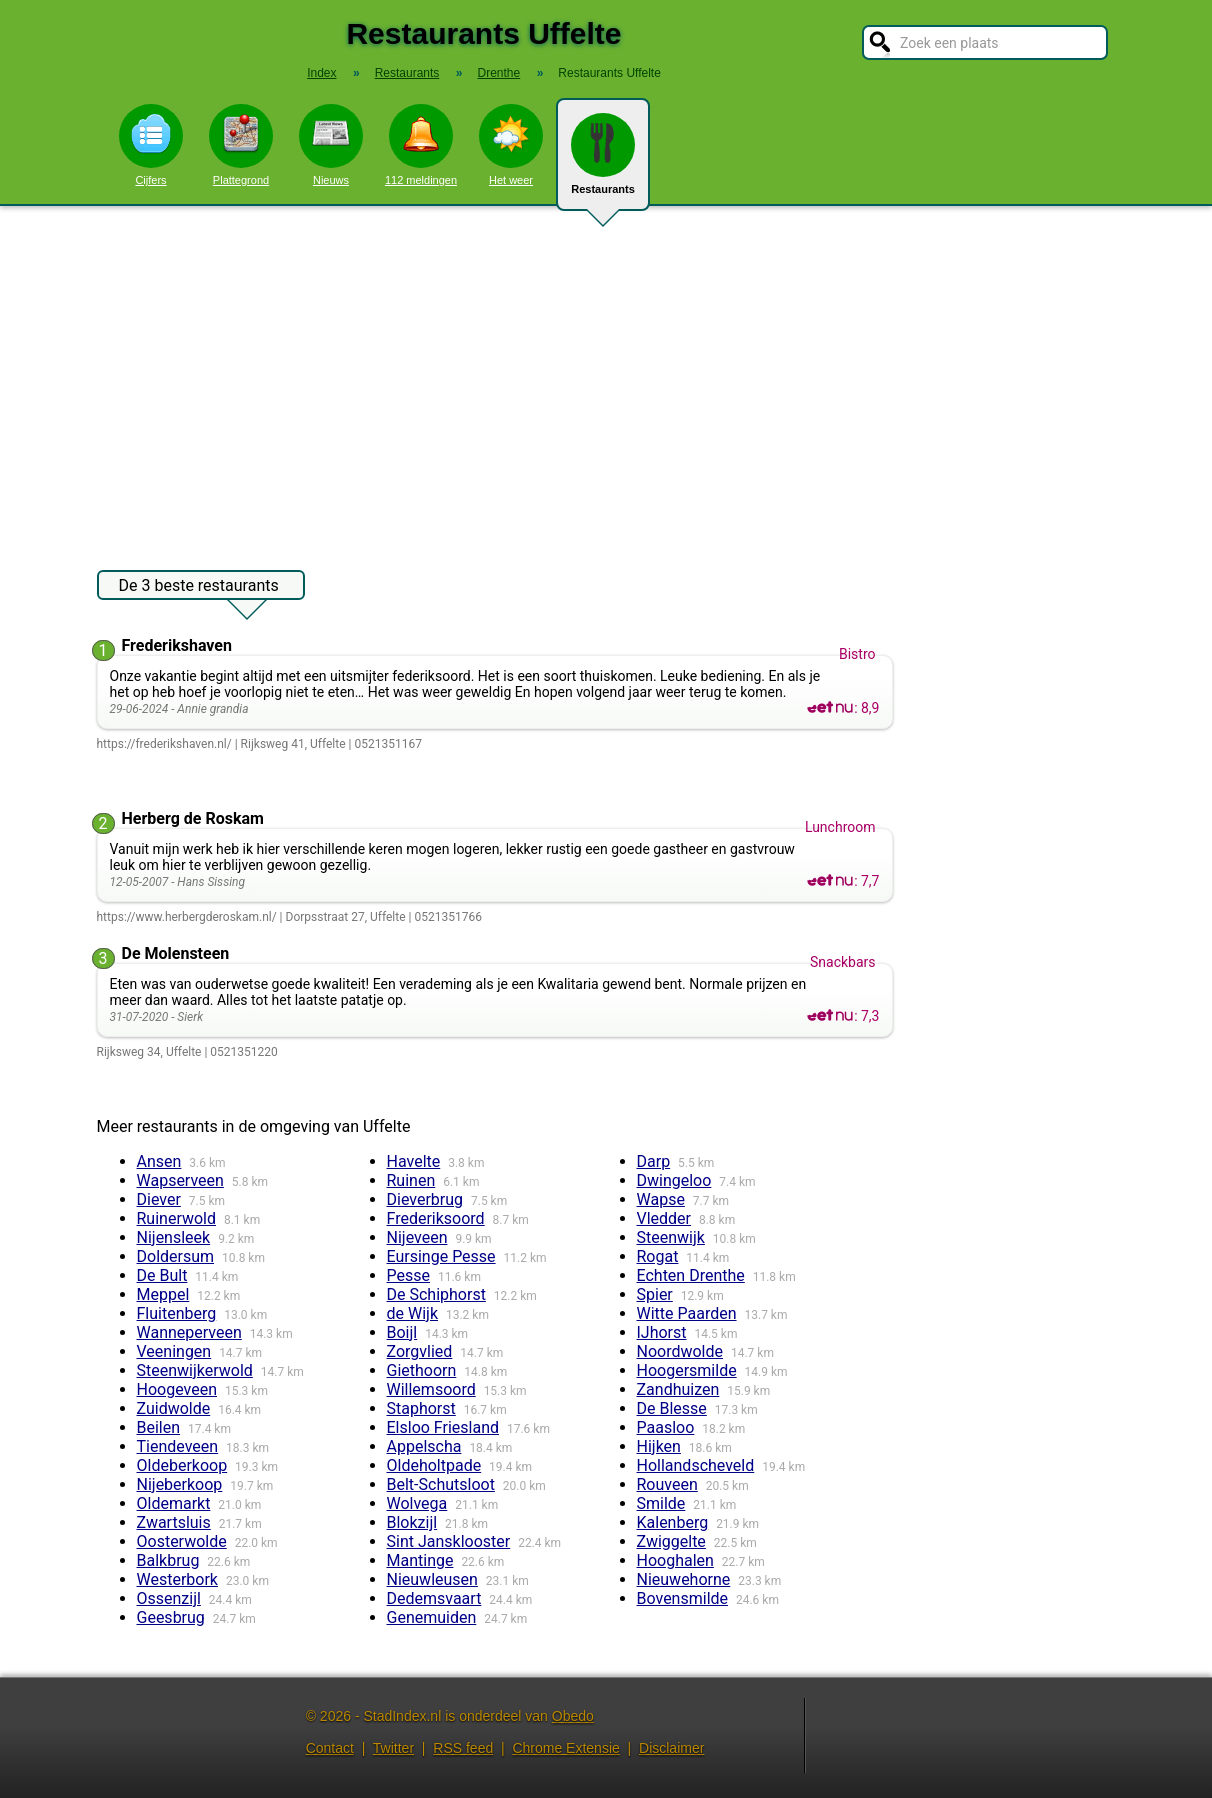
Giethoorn (422, 1370)
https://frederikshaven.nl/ (164, 744)
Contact (330, 1748)
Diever (159, 1199)
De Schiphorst (436, 1294)
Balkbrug (168, 1560)
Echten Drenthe (691, 1275)
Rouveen (667, 1484)
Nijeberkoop (180, 1484)
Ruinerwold (177, 1218)
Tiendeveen (178, 1446)
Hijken (659, 1446)
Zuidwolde (174, 1408)
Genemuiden (432, 1617)
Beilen (159, 1427)
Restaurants (603, 162)
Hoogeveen (177, 1389)
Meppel (163, 1294)
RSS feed (463, 1748)
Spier (655, 1294)
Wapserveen (180, 1180)
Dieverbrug (425, 1199)
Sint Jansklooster (449, 1541)
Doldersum (176, 1256)
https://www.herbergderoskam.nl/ (187, 917)
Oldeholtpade (434, 1465)
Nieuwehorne (684, 1579)
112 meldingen (421, 145)
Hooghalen (675, 1560)
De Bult (162, 1275)
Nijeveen (417, 1237)
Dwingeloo (674, 1180)
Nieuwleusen (432, 1579)
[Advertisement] (606, 378)
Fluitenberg (177, 1313)
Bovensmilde (683, 1598)
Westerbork (177, 1579)
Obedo (573, 1716)
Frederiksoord (436, 1218)
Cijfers (151, 145)
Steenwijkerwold (195, 1370)
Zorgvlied (420, 1351)
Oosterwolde (182, 1541)
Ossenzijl (169, 1598)
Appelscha (424, 1446)
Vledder (664, 1218)
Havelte (414, 1161)
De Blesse (672, 1408)
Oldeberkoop (182, 1465)
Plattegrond (241, 145)
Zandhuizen (678, 1389)
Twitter (393, 1748)
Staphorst (421, 1408)
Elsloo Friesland (443, 1427)
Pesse (408, 1275)
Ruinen (411, 1180)
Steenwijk (671, 1237)
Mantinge (420, 1560)
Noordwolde (680, 1351)
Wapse (661, 1199)
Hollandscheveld (696, 1465)
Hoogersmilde (687, 1370)
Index (321, 73)
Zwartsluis (174, 1522)
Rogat (658, 1256)
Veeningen (174, 1351)
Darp (654, 1161)
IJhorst (662, 1332)
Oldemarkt (174, 1503)
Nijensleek (174, 1237)
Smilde (661, 1503)
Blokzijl (412, 1522)
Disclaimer (671, 1748)
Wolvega (417, 1503)
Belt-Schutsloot (441, 1484)
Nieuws (331, 145)
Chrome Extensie (565, 1748)
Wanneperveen (189, 1332)
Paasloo (666, 1427)
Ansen (159, 1161)
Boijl (402, 1332)
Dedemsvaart (434, 1598)
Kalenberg (673, 1522)
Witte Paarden (687, 1313)
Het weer (511, 145)
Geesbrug (171, 1617)
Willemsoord (431, 1389)
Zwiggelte (671, 1541)
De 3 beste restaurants (199, 588)
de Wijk (413, 1313)
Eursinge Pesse (441, 1256)
